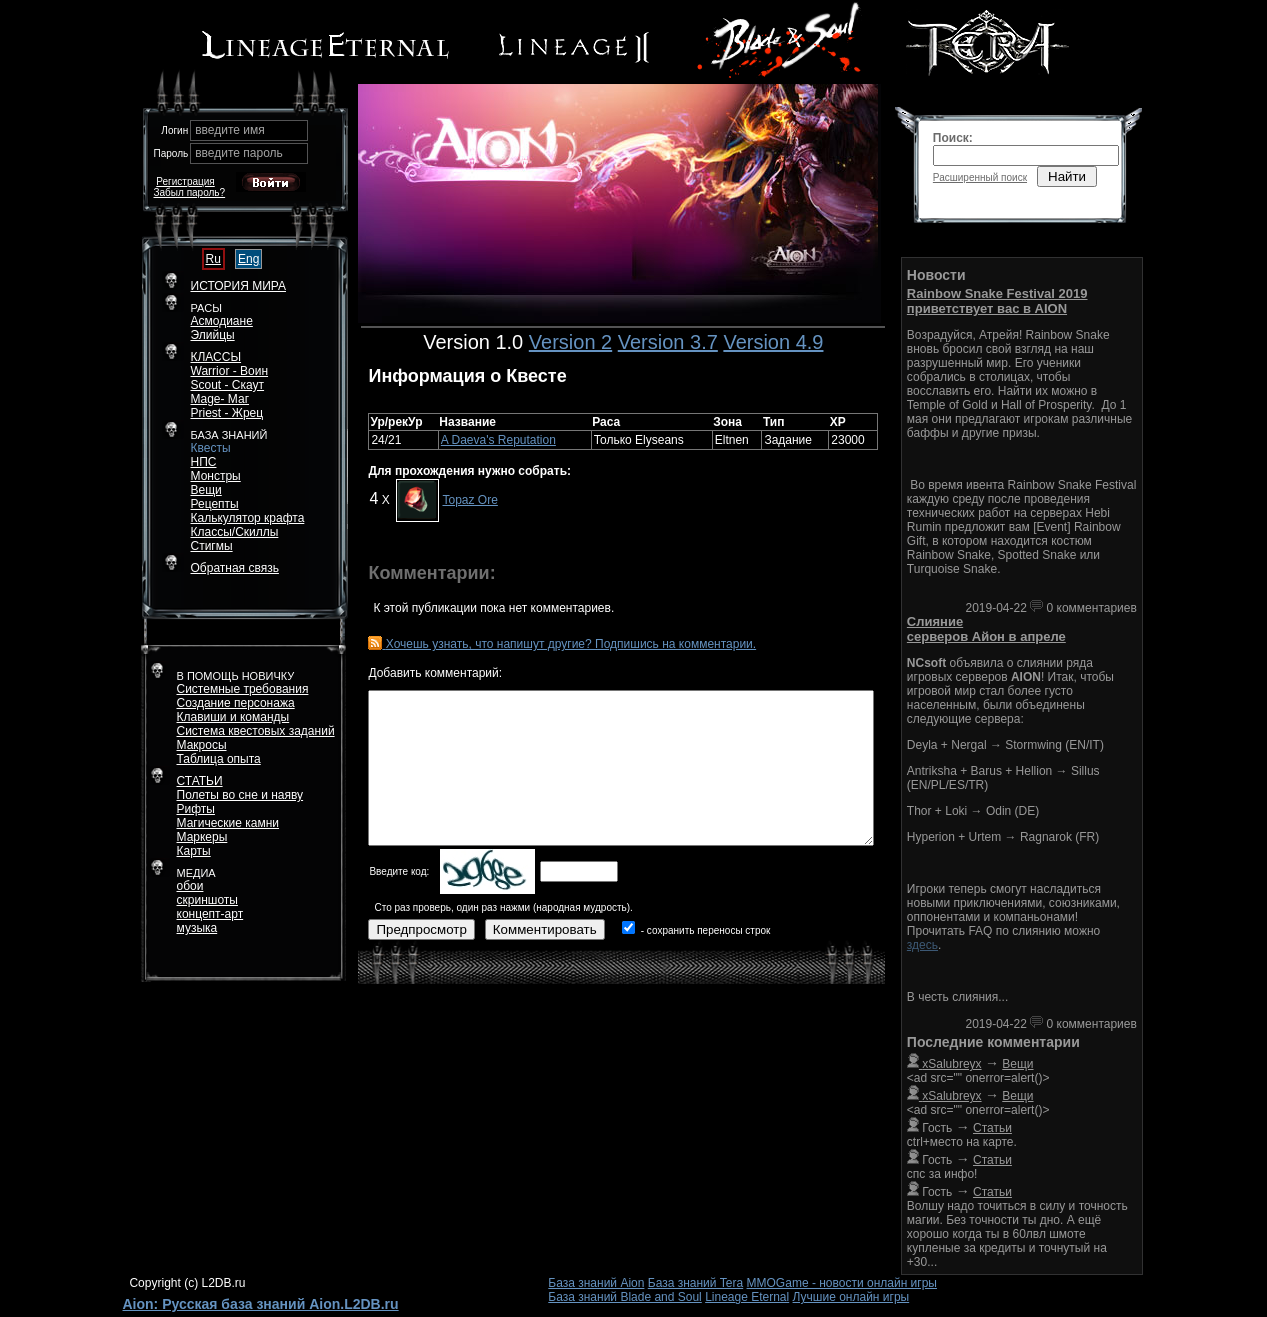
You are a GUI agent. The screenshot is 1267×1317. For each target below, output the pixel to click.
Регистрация (185, 181)
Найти (1067, 176)
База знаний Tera (695, 1283)
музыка (197, 928)
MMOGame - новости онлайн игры (842, 1283)
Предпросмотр (421, 929)
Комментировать (545, 929)
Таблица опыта (219, 759)
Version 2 (570, 342)
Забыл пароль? (190, 192)
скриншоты (207, 900)
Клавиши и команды (233, 717)
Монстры (216, 476)
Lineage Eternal (747, 1297)
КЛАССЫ (216, 357)
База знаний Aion (596, 1283)
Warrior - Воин (230, 371)
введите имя (230, 130)
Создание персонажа (236, 703)
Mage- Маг (220, 399)
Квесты (211, 448)
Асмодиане (222, 321)
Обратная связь (235, 568)
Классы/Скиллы (235, 532)
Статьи (992, 1128)
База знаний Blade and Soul (625, 1297)
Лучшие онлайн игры (851, 1297)
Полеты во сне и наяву (240, 795)
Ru (213, 259)
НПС (204, 462)
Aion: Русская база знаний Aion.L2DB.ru (261, 1304)
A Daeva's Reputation (498, 440)
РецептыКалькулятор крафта (248, 511)
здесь (922, 945)
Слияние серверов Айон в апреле (986, 629)
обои (190, 886)
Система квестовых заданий (256, 731)
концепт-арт (210, 914)
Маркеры (202, 837)
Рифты (196, 809)
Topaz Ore (469, 500)
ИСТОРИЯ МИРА (238, 286)
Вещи (206, 490)
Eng (248, 259)
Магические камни (228, 823)
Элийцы (213, 335)
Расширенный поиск (980, 177)
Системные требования (243, 689)
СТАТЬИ (200, 781)
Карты (194, 851)
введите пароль (239, 153)
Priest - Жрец (227, 413)
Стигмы (212, 546)
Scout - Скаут (228, 385)
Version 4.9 (773, 342)
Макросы (202, 745)
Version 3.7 (668, 342)
